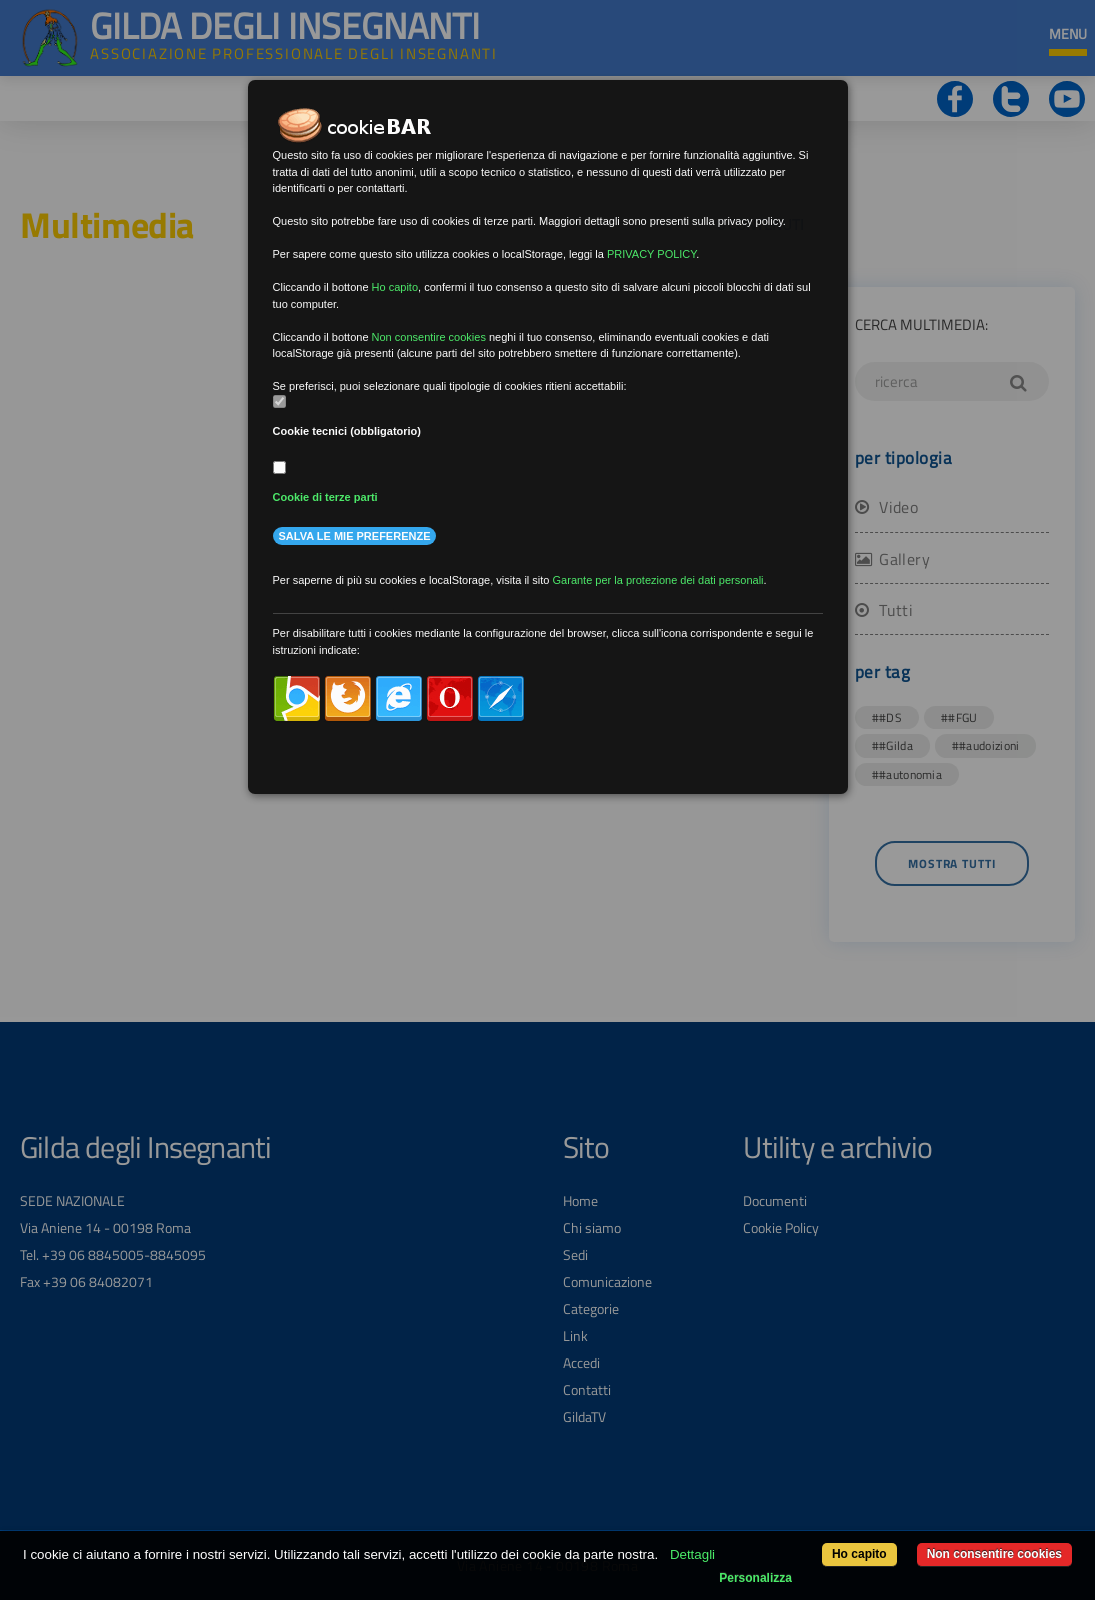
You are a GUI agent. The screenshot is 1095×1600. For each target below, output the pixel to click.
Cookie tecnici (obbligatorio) (347, 431)
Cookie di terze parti (325, 497)
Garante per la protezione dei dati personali (658, 580)
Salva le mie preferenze (355, 536)
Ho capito (859, 1554)
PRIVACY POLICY (651, 254)
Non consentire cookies (994, 1554)
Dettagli (692, 1554)
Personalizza (755, 1578)
